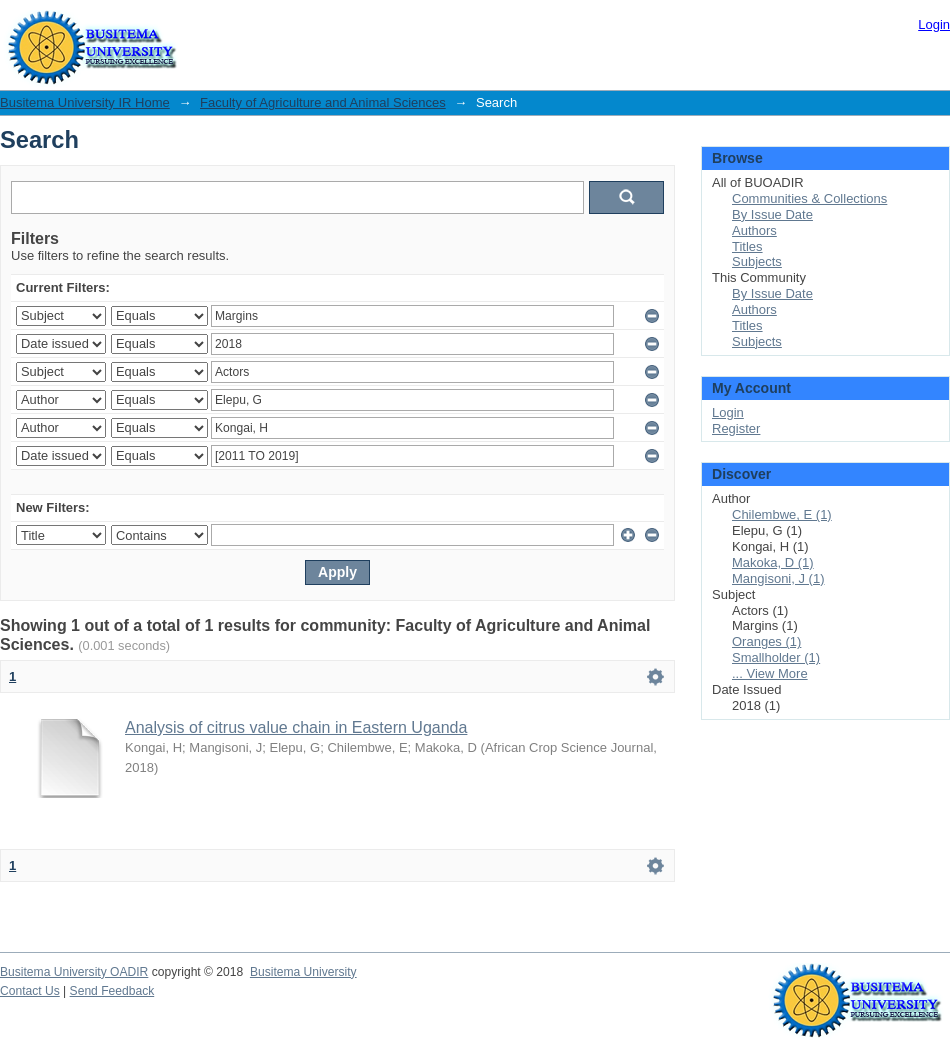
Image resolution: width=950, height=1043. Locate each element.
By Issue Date (772, 214)
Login (934, 24)
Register (736, 428)
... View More (770, 673)
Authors (754, 230)
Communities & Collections (809, 198)
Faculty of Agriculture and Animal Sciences (323, 102)
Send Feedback (112, 991)
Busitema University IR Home (85, 102)
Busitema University (303, 972)
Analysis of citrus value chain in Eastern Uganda (296, 727)
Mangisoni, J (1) (778, 578)
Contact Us (30, 991)
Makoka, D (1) (773, 562)
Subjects (757, 261)
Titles (747, 246)
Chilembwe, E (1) (782, 514)
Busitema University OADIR (74, 972)
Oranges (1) (766, 641)
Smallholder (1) (776, 657)
